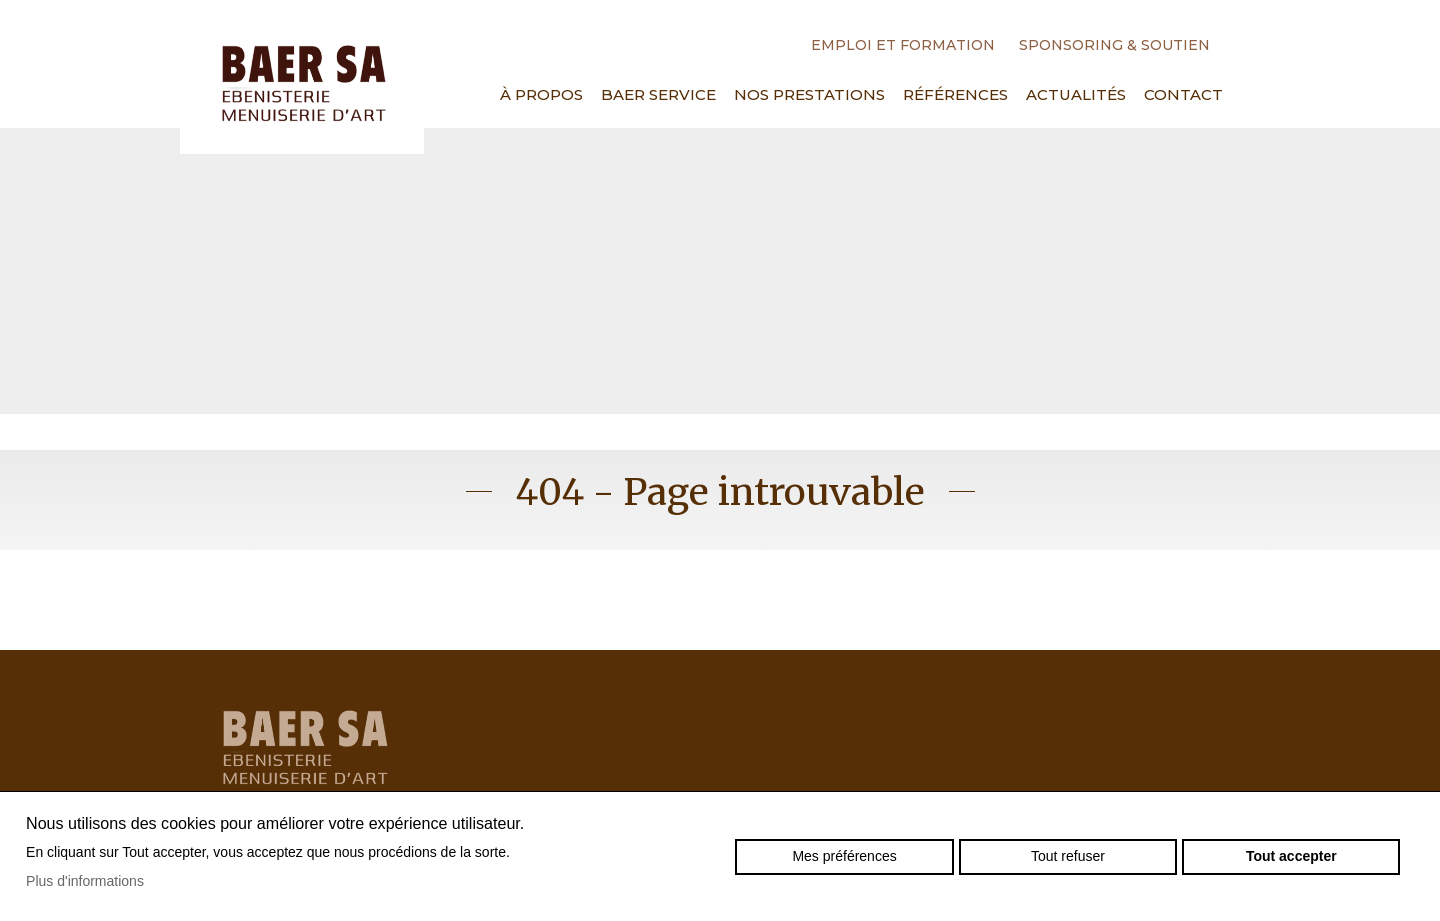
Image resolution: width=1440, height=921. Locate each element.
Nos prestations (809, 94)
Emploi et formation (903, 45)
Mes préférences (844, 856)
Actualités (1076, 94)
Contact (1183, 94)
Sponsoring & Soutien (1114, 45)
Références (955, 94)
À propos (541, 94)
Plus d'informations (85, 881)
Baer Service (658, 94)
